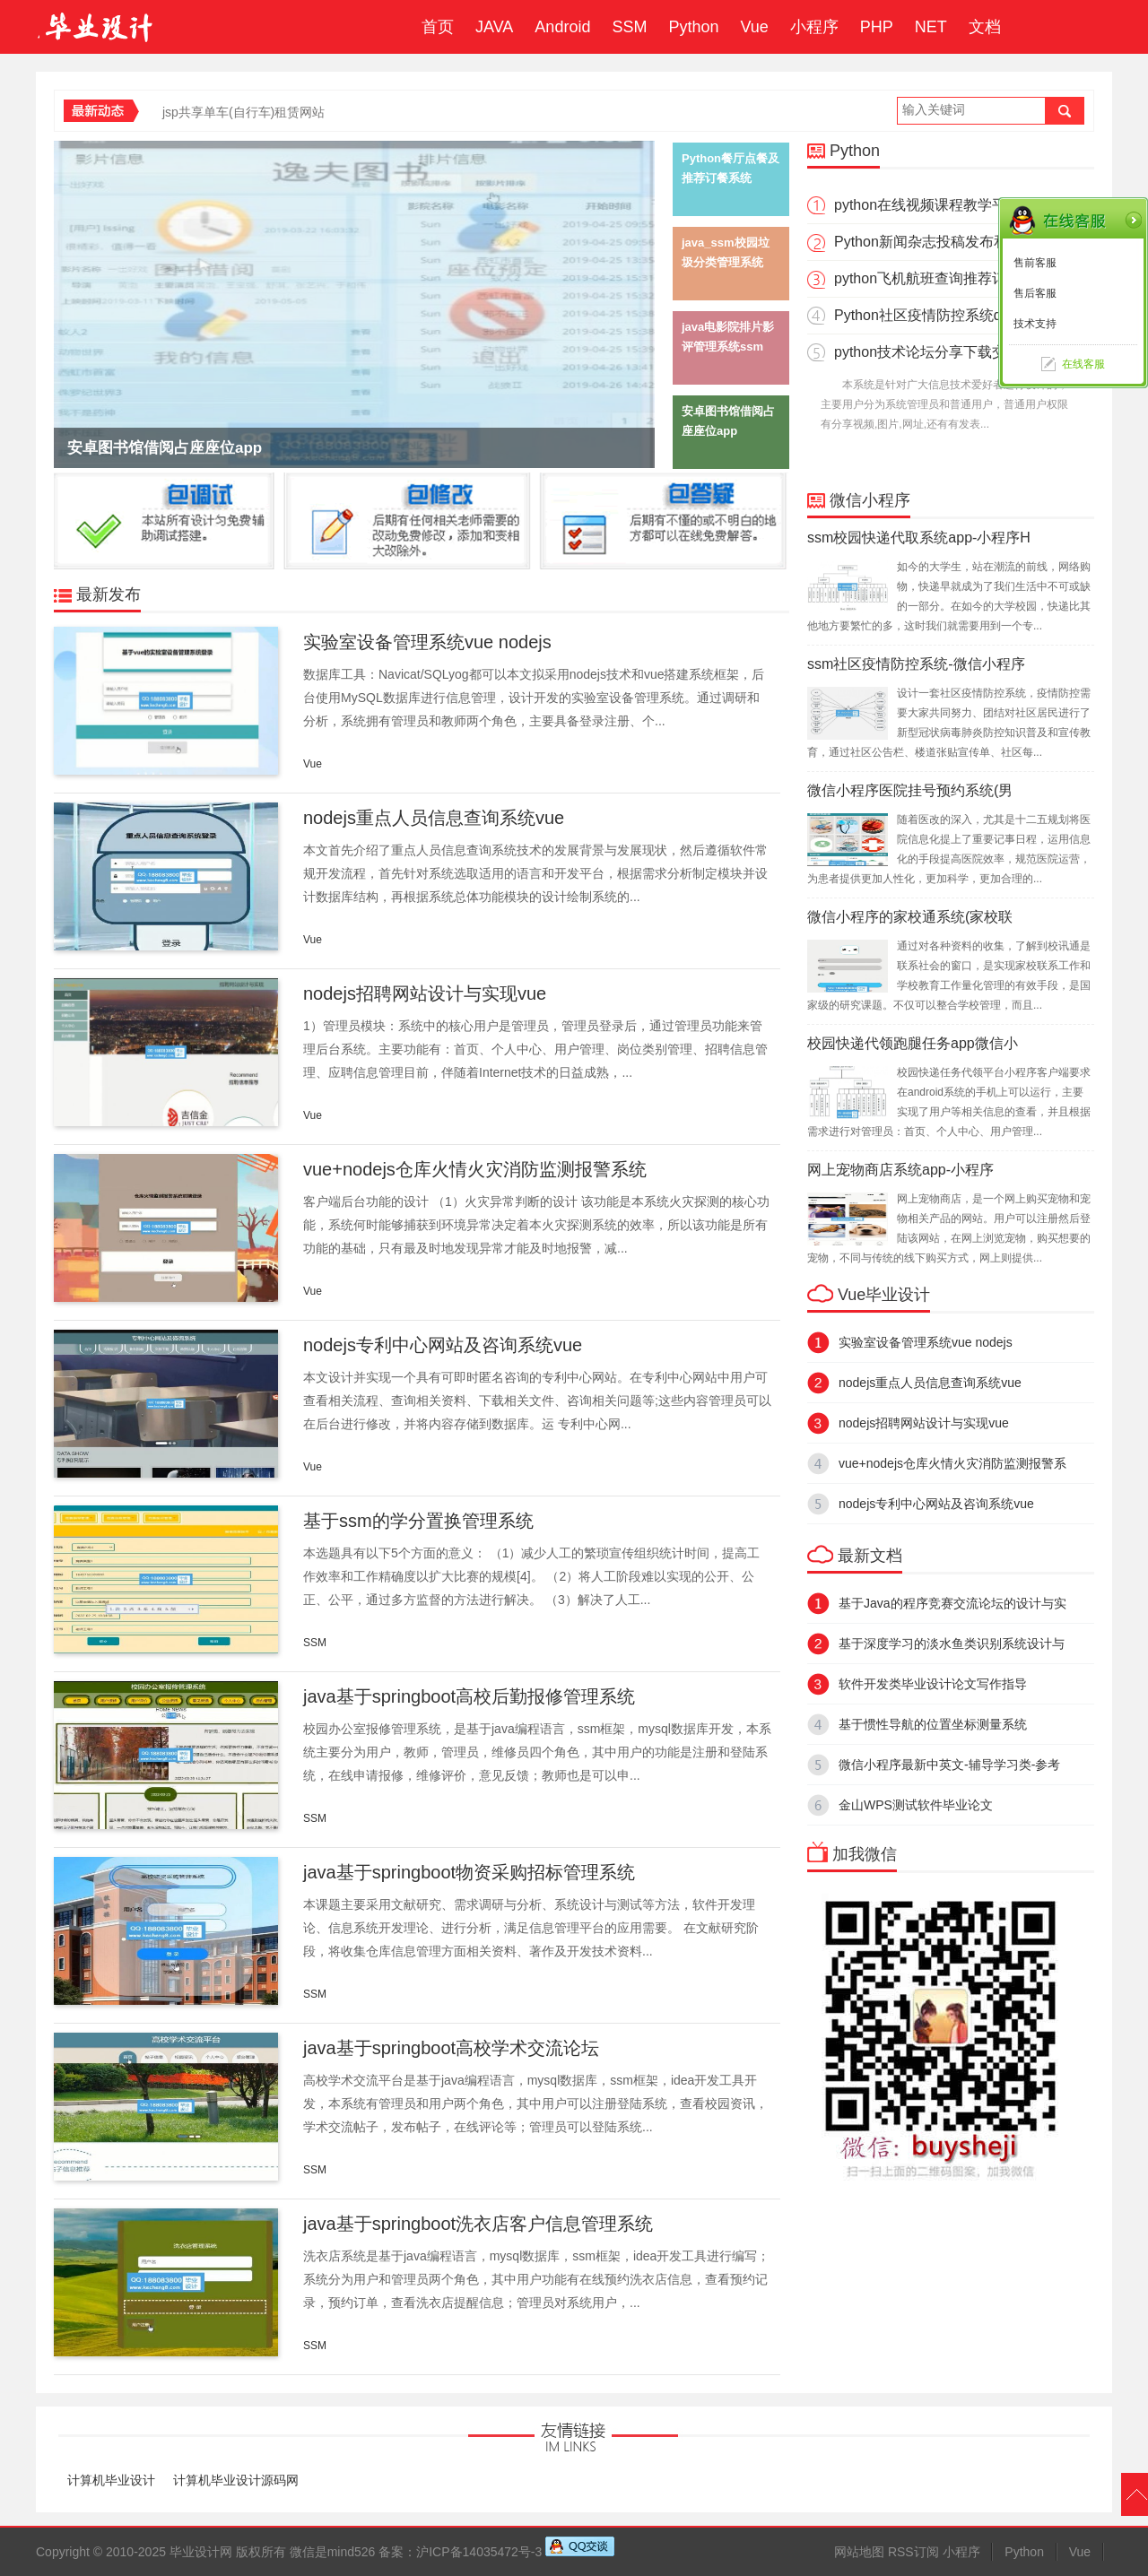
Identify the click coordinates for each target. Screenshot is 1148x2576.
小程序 (814, 27)
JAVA (494, 27)
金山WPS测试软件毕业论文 (922, 1805)
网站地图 (859, 2552)
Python (693, 27)
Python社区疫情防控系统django (935, 315)
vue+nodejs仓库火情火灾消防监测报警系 (952, 1463)
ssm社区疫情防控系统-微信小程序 (916, 664)
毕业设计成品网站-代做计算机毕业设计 (98, 27)
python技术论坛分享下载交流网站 (941, 352)
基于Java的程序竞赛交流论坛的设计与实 (952, 1603)
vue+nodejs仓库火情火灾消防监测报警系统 (475, 1169)
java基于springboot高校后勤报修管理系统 (469, 1696)
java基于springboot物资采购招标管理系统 (469, 1872)
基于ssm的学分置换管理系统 (418, 1521)
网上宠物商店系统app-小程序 (900, 1169)
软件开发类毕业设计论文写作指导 (933, 1684)
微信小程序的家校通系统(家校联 (910, 916)
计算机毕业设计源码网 (236, 2480)
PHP (876, 27)
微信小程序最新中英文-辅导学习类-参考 (949, 1764)
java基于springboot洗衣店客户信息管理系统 (478, 2223)
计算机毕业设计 (111, 2480)
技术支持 (1035, 323)
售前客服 (1035, 262)
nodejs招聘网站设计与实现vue (424, 993)
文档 (985, 27)
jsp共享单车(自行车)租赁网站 (243, 112)
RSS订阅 (913, 2552)
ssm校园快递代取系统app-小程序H (919, 537)
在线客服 (1083, 364)
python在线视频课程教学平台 (927, 204)
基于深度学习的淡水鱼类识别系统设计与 (952, 1643)
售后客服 (1035, 293)
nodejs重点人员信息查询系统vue (433, 818)
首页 (438, 27)
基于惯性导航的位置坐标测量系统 (933, 1724)
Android (562, 27)
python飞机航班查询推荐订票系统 (941, 278)
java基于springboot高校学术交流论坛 (451, 2048)
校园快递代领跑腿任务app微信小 (912, 1043)
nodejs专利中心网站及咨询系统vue (442, 1345)
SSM (629, 27)
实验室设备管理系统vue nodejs (427, 642)
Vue (754, 27)
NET (931, 27)
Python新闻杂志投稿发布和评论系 (942, 241)
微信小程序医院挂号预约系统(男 (910, 790)
